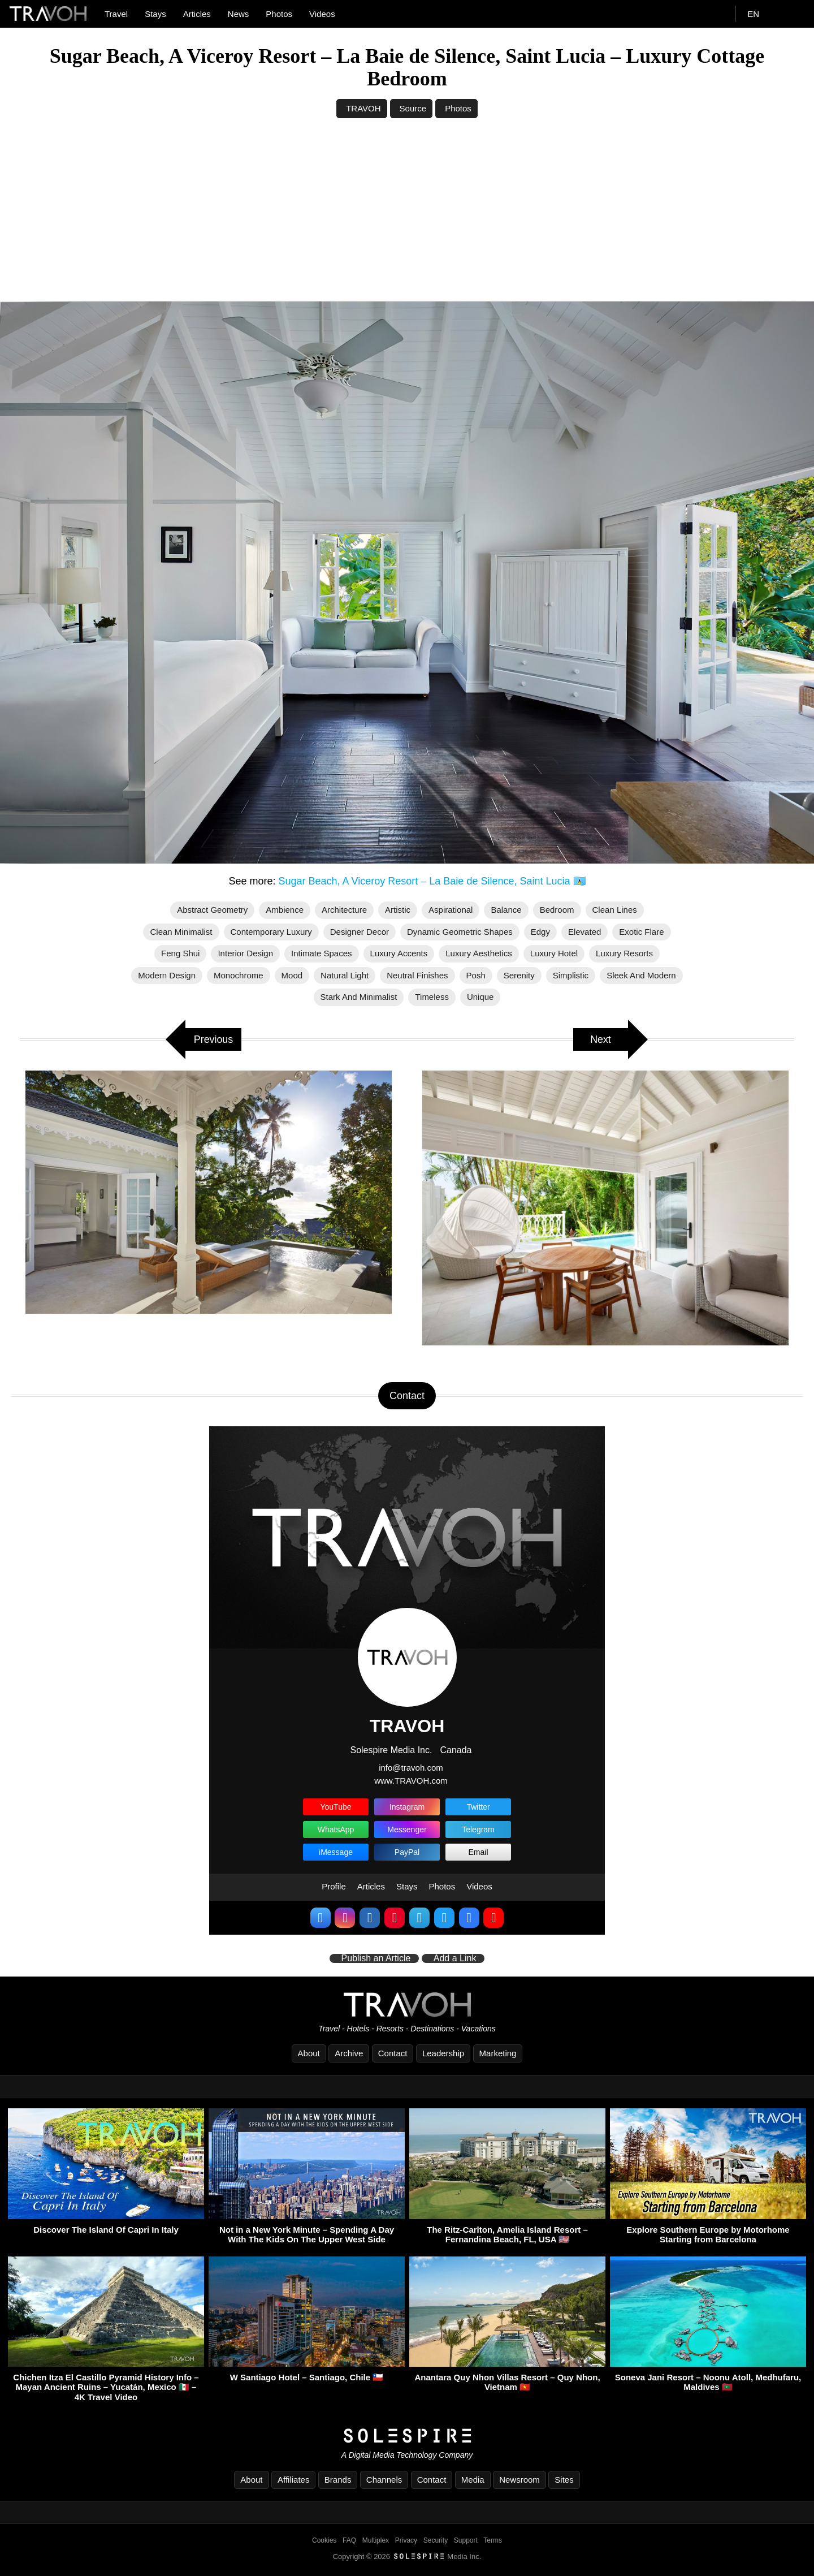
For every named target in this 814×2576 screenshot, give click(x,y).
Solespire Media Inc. (391, 1750)
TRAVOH (363, 108)
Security (435, 2540)
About (309, 2053)
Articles (197, 14)
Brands (338, 2479)
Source (413, 108)
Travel (116, 14)
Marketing (498, 2053)
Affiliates (293, 2479)
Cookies (324, 2540)
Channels (384, 2479)
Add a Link (455, 1958)
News (238, 14)
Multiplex (375, 2540)
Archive (349, 2053)
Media (472, 2479)
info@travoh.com (411, 1767)
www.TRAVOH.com (411, 1780)
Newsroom (519, 2479)
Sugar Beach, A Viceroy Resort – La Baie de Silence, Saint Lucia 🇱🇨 (433, 881)
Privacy (406, 2540)
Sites (564, 2479)
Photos (279, 14)
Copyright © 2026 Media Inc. (407, 2556)
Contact (393, 2053)
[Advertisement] (407, 216)
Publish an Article (376, 1958)
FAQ (349, 2540)
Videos (322, 14)
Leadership (443, 2053)
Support (466, 2540)
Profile (334, 1886)
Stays (155, 14)
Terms (492, 2540)
